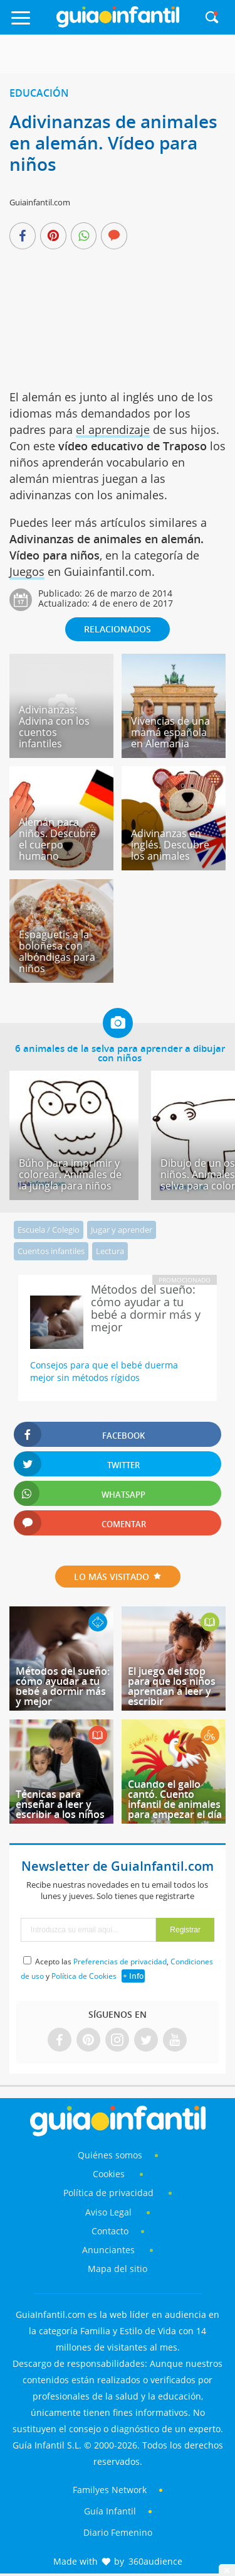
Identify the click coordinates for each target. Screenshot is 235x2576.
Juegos (26, 571)
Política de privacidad (109, 2193)
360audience (155, 2561)
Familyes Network (110, 2490)
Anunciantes (108, 2250)
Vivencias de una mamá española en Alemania (170, 732)
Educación (39, 93)
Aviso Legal (108, 2212)
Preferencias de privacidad (120, 1961)
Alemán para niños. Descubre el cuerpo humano (57, 839)
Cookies (110, 2174)
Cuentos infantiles (51, 1251)
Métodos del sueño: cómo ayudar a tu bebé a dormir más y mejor (63, 1686)
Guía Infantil (110, 2511)
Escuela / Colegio (49, 1229)
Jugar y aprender (121, 1229)
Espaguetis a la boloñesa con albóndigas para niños (57, 951)
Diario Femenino (117, 2532)
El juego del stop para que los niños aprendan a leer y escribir (172, 1686)
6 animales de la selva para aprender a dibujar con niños (120, 1053)
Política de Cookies (84, 1976)
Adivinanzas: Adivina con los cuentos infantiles (54, 726)
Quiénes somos (110, 2155)
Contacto (109, 2231)
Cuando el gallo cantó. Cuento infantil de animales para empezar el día (175, 1799)
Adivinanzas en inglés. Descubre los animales (170, 844)
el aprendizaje (113, 429)
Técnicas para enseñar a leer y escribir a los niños (60, 1804)
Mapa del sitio (117, 2269)
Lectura (110, 1251)
